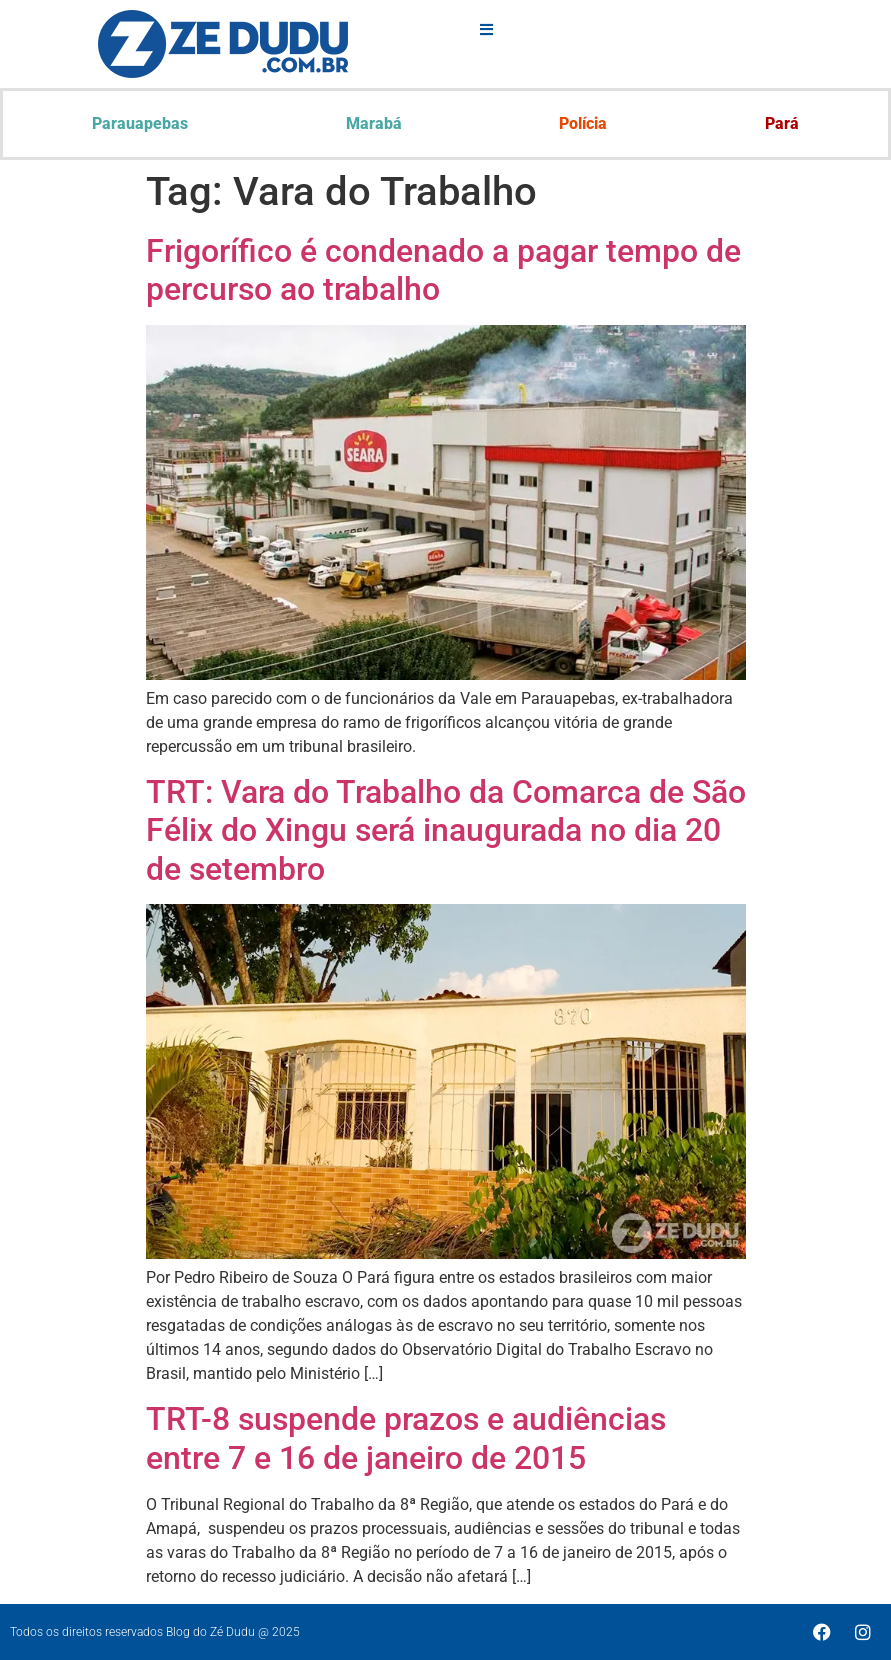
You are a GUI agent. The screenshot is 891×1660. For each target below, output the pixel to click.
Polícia (583, 123)
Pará (782, 123)
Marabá (374, 123)
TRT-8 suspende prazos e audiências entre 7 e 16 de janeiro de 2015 (406, 1438)
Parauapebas (140, 123)
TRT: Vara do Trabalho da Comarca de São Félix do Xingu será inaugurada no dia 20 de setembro (446, 830)
